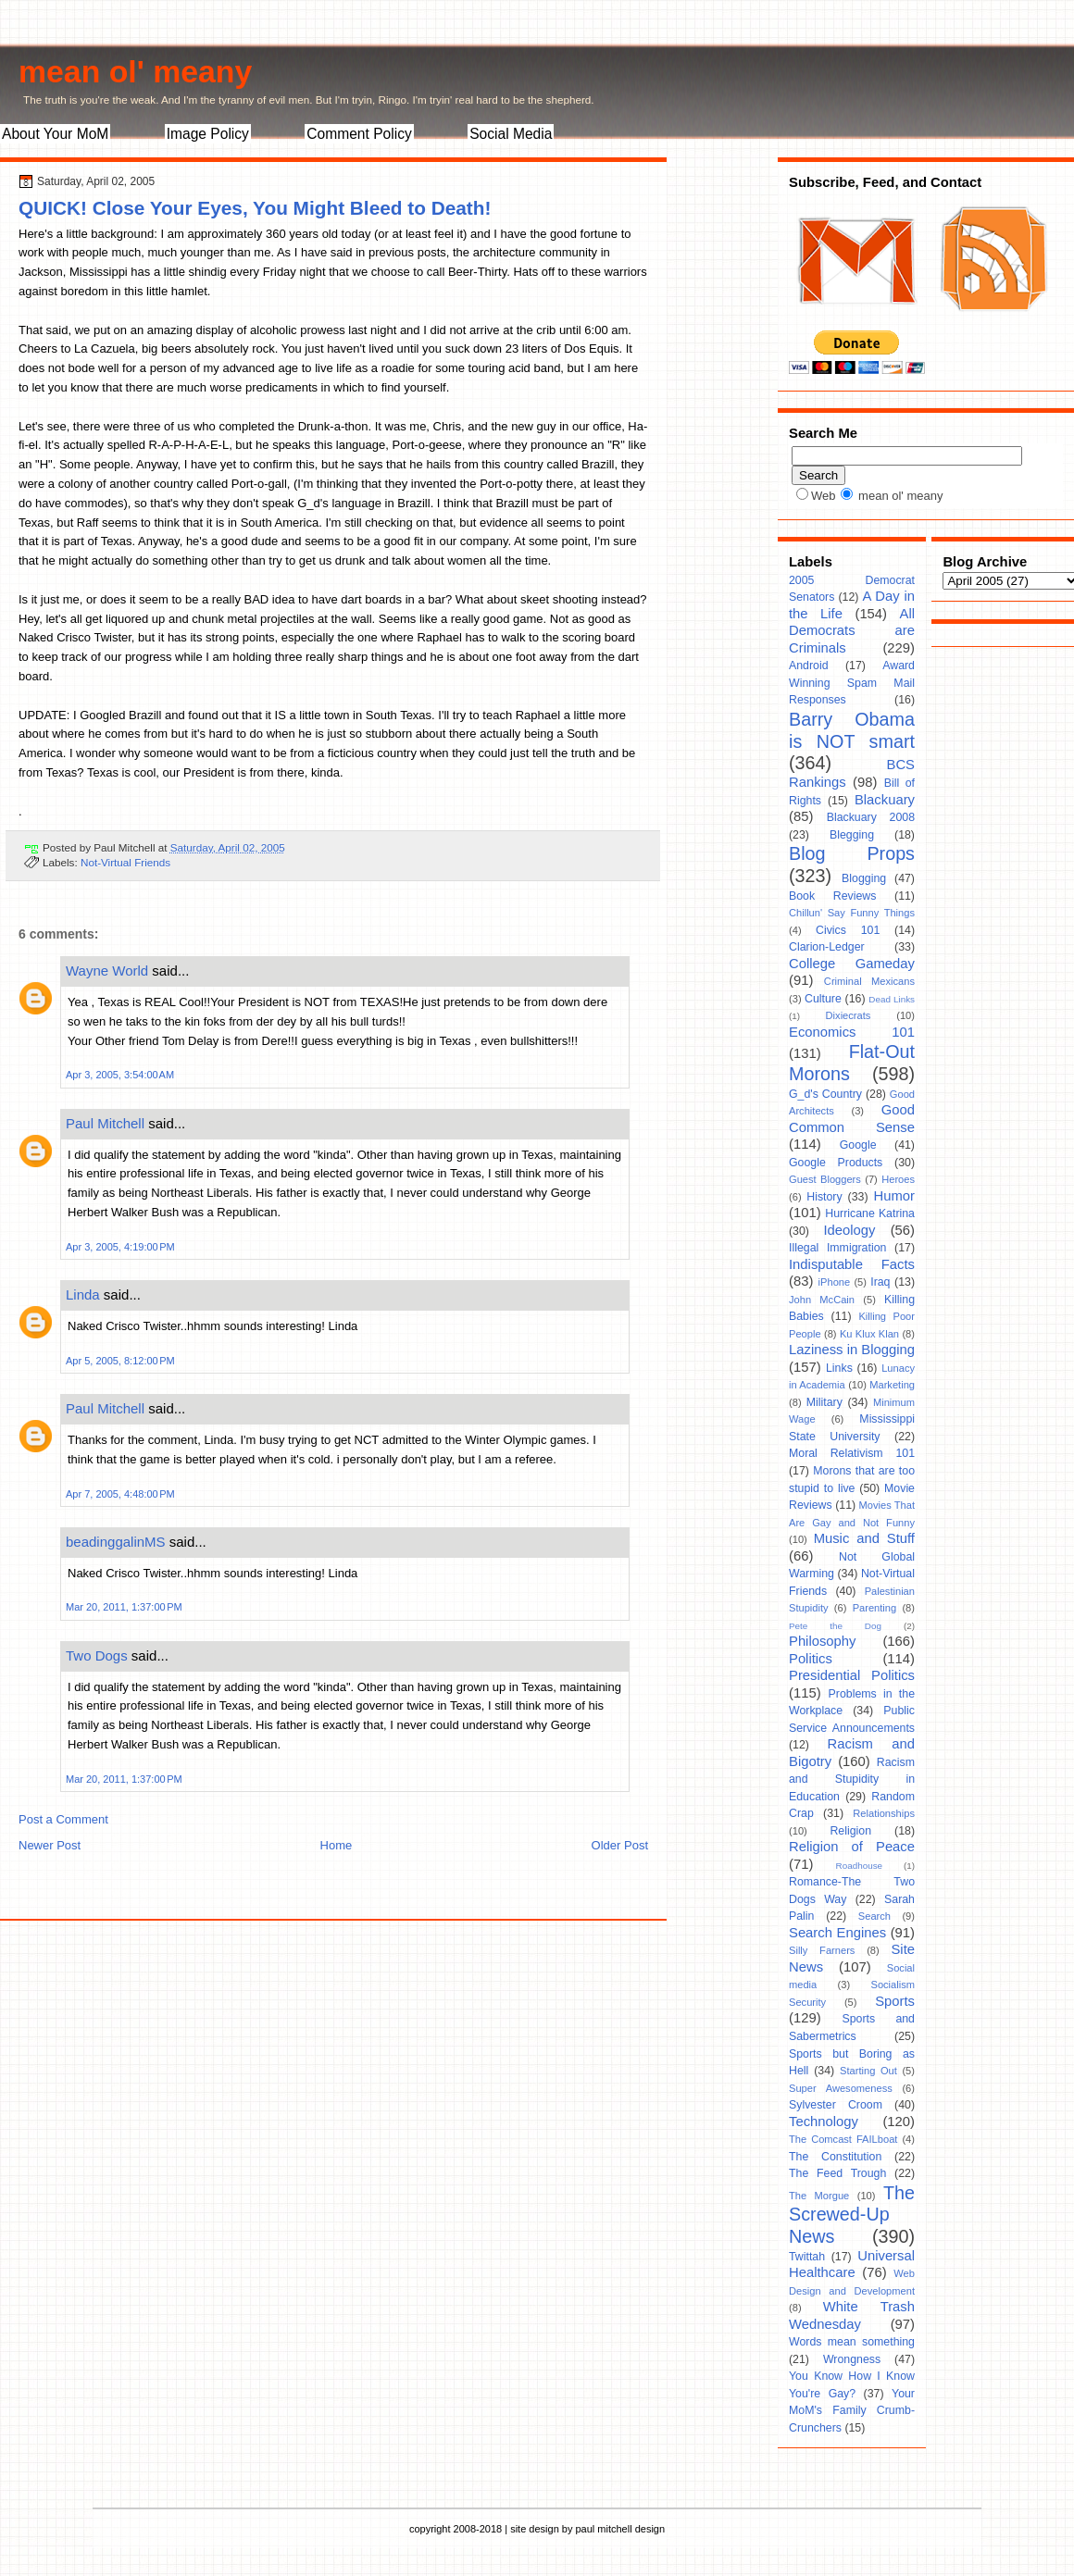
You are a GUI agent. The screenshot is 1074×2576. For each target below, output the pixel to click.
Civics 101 (848, 930)
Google (858, 1145)
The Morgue (819, 2195)
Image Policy (208, 134)
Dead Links (891, 999)
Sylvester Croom (835, 2104)
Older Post (620, 1845)
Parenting (875, 1607)
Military (824, 1402)
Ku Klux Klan (869, 1333)
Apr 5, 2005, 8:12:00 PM (120, 1360)
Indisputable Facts (852, 1264)
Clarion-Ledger (827, 946)
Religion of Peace (852, 1846)
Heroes (898, 1179)
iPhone (834, 1282)
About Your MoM (55, 134)
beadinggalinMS (116, 1541)
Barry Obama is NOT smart (852, 730)
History (824, 1196)
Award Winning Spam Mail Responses (852, 682)
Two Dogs (97, 1655)
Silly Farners (822, 1950)
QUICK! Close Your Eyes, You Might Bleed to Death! (255, 207)
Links (839, 1368)
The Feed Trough (837, 2173)
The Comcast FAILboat (843, 2139)
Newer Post (50, 1845)
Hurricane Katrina (870, 1213)
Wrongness (851, 2359)
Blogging (864, 878)
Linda (83, 1294)
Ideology (849, 1230)
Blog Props (852, 853)
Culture (823, 998)
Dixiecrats (848, 1015)
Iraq (880, 1282)
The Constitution (835, 2156)
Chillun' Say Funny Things (852, 912)
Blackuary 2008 (871, 817)
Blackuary (885, 799)
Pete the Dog (835, 1626)
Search (874, 1916)
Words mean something (852, 2341)
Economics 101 (852, 1032)
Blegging (852, 834)
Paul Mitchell (105, 1123)
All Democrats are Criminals (852, 630)
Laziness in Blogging (852, 1349)
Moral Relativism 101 (852, 1453)
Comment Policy (359, 134)
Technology (823, 2121)
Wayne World (107, 970)
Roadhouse (859, 1865)
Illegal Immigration (837, 1247)
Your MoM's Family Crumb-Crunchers (852, 2410)
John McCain (822, 1299)
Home (336, 1845)
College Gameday (852, 963)
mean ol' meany (135, 71)
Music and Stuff (864, 1538)
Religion (850, 1830)
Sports (895, 2001)
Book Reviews (832, 896)
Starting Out (868, 2070)
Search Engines (837, 1932)
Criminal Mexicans (869, 981)
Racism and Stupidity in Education (852, 1779)
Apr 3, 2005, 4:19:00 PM (120, 1246)
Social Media (510, 134)
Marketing (892, 1384)
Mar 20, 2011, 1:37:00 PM (124, 1606)
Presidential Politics (852, 1675)
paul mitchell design (620, 2528)
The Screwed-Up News (852, 2214)
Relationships (884, 1813)
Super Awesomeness (841, 2088)
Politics (810, 1658)
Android (809, 665)
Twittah (807, 2256)
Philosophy (822, 1641)
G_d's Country (825, 1094)
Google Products (835, 1162)
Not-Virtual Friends (125, 862)
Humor (894, 1195)
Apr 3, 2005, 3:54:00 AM (120, 1074)
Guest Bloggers (825, 1179)
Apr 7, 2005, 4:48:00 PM (120, 1494)
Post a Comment (63, 1819)
